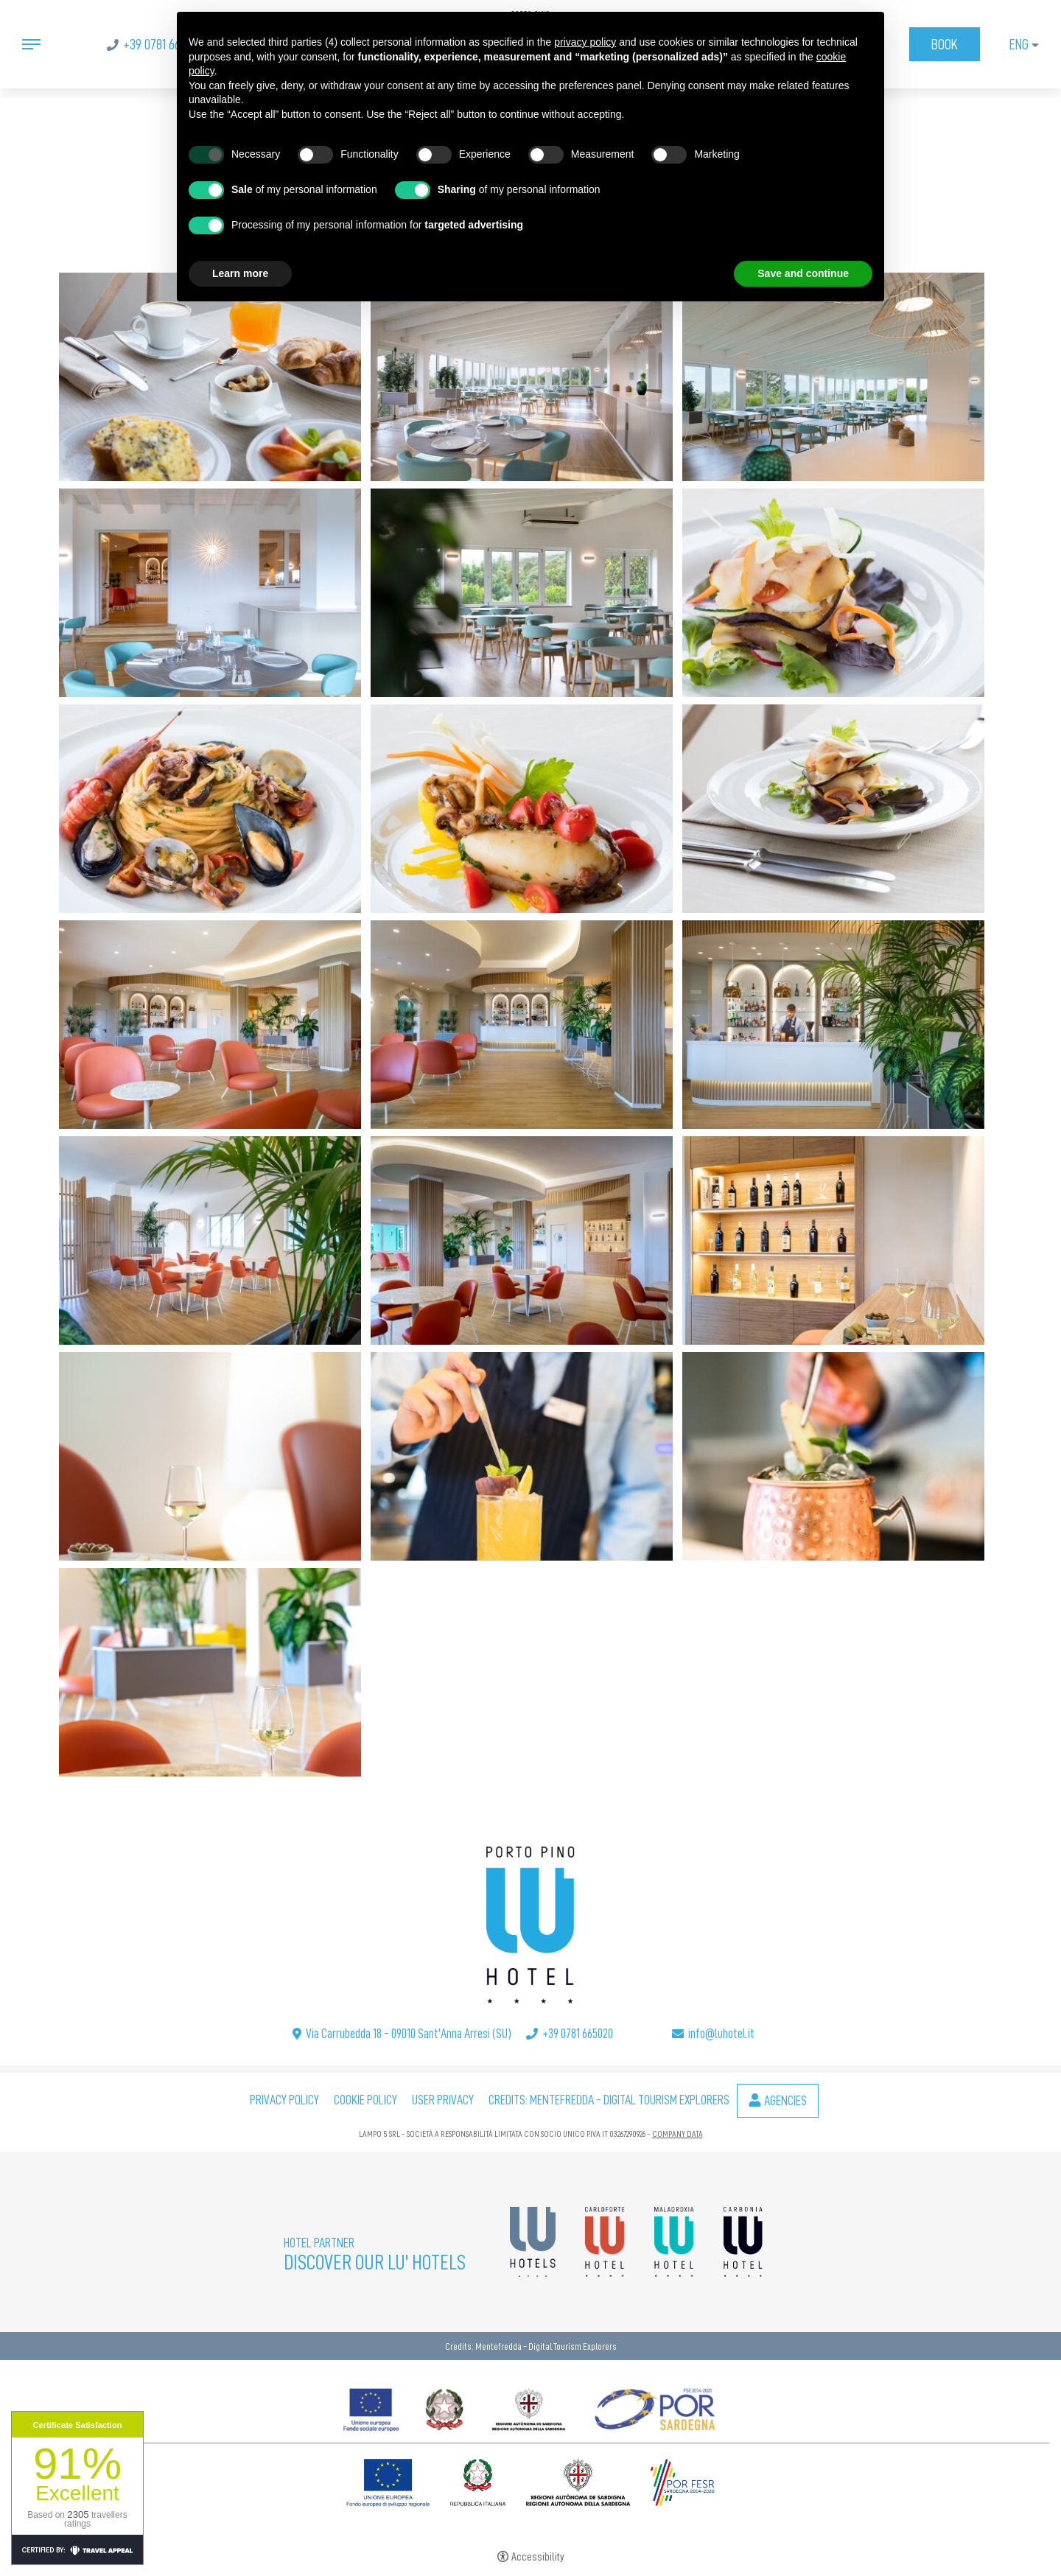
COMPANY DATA (677, 2133)
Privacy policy (284, 2100)
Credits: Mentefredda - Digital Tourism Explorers (609, 2100)
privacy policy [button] (585, 42)
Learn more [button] (240, 273)
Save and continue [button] (803, 273)
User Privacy (443, 2100)
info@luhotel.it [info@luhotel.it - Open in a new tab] (721, 2033)
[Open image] (211, 374)
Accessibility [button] (537, 2557)
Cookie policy (365, 2100)
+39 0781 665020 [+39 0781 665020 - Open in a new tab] (163, 44)
